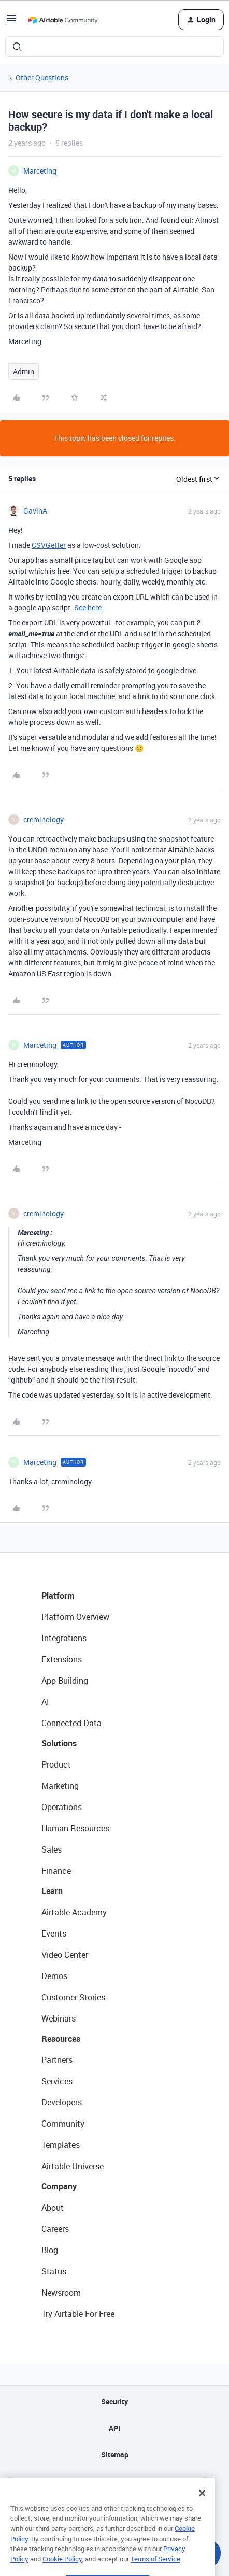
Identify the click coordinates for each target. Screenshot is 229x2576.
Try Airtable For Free (78, 2313)
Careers (55, 2229)
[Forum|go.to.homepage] (62, 19)
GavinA (35, 511)
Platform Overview (75, 1617)
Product (56, 1764)
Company (59, 2186)
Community (62, 2123)
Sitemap (114, 2454)
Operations (61, 1807)
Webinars (58, 2018)
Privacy (115, 2481)
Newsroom (61, 2292)
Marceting (39, 171)
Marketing (60, 1785)
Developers (61, 2102)
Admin (23, 371)
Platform (58, 1595)
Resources (60, 2038)
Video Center (64, 1954)
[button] (11, 21)
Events (53, 1933)
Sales (51, 1849)
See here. (89, 608)
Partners (57, 2060)
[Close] (202, 2513)
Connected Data (71, 1723)
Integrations (64, 1638)
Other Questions (42, 77)
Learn (52, 1891)
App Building (64, 1680)
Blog (49, 2250)
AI (45, 1701)
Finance (56, 1870)
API (114, 2428)
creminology (43, 819)
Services (57, 2081)
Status (53, 2271)
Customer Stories (73, 1997)
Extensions (61, 1659)
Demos (54, 1976)
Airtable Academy (74, 1912)
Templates (60, 2145)
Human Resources (75, 1828)
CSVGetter (49, 545)
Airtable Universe (72, 2166)
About (52, 2207)
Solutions (59, 1743)
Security (114, 2402)
